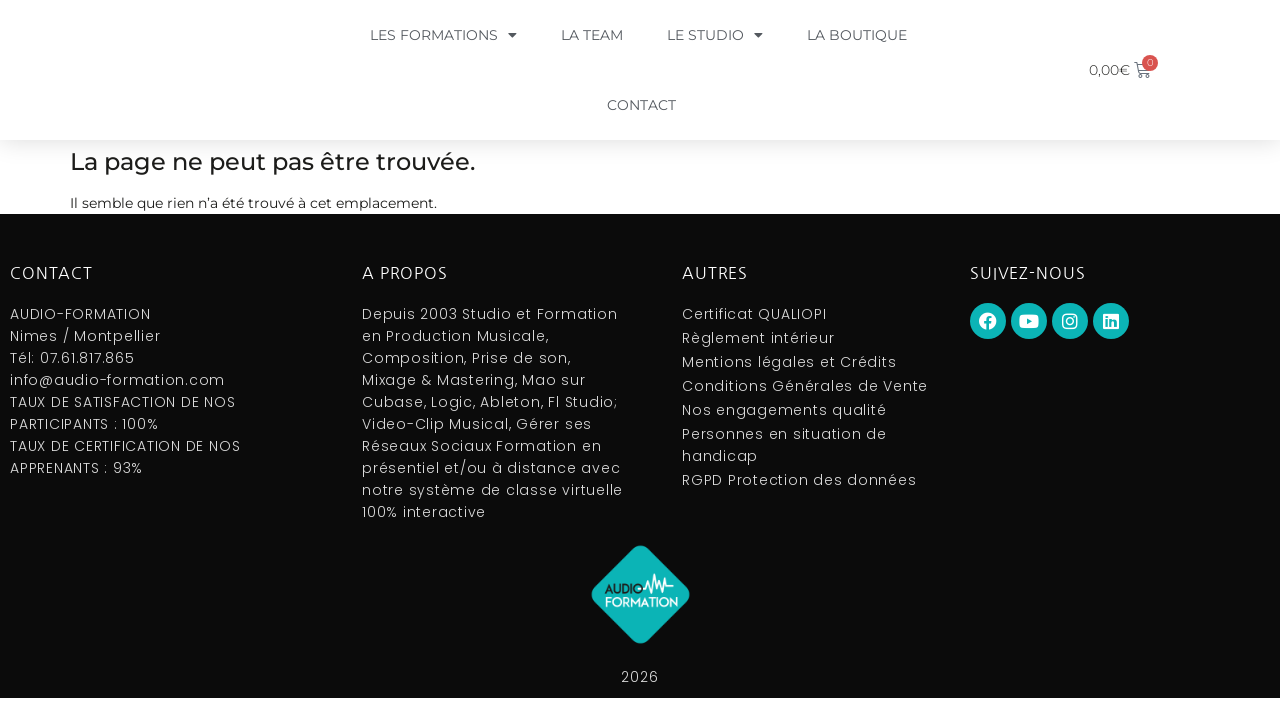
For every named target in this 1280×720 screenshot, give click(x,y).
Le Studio (715, 35)
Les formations (443, 35)
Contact (641, 105)
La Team (592, 35)
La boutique (857, 35)
